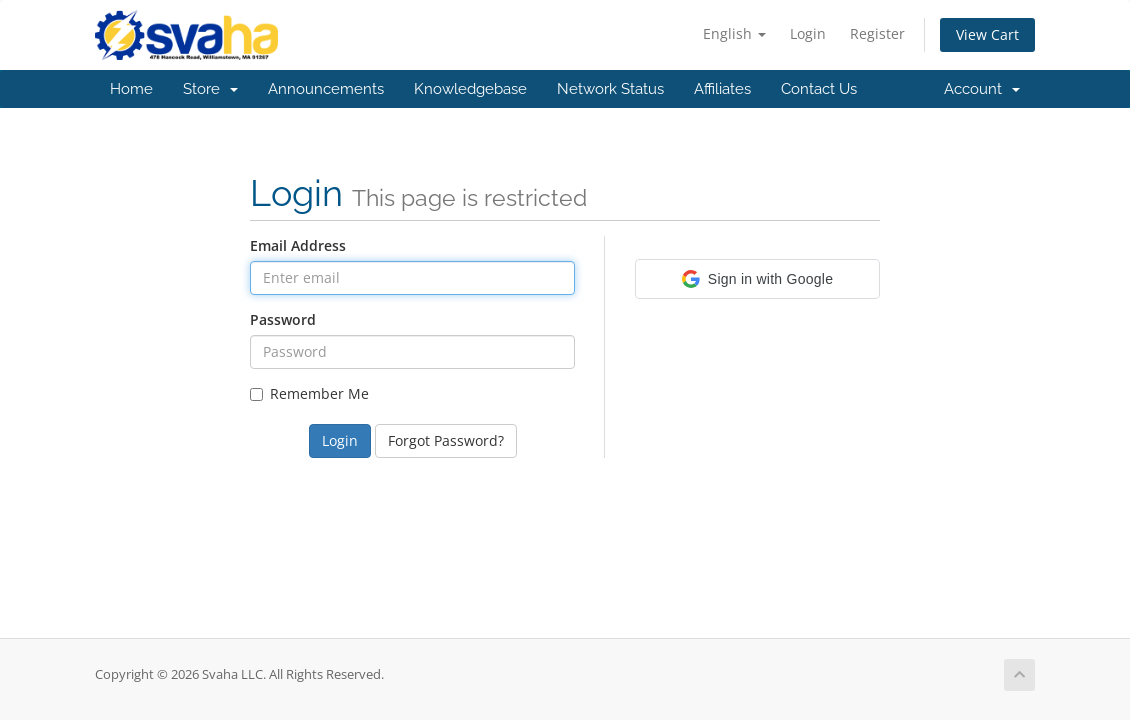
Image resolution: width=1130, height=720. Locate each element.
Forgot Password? (446, 440)
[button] (757, 279)
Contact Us (819, 89)
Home (131, 89)
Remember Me (309, 393)
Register (877, 33)
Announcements (326, 89)
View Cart (987, 34)
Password (283, 319)
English (734, 33)
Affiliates (722, 89)
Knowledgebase (470, 89)
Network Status (610, 89)
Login (808, 33)
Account (982, 89)
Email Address (298, 245)
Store (210, 89)
